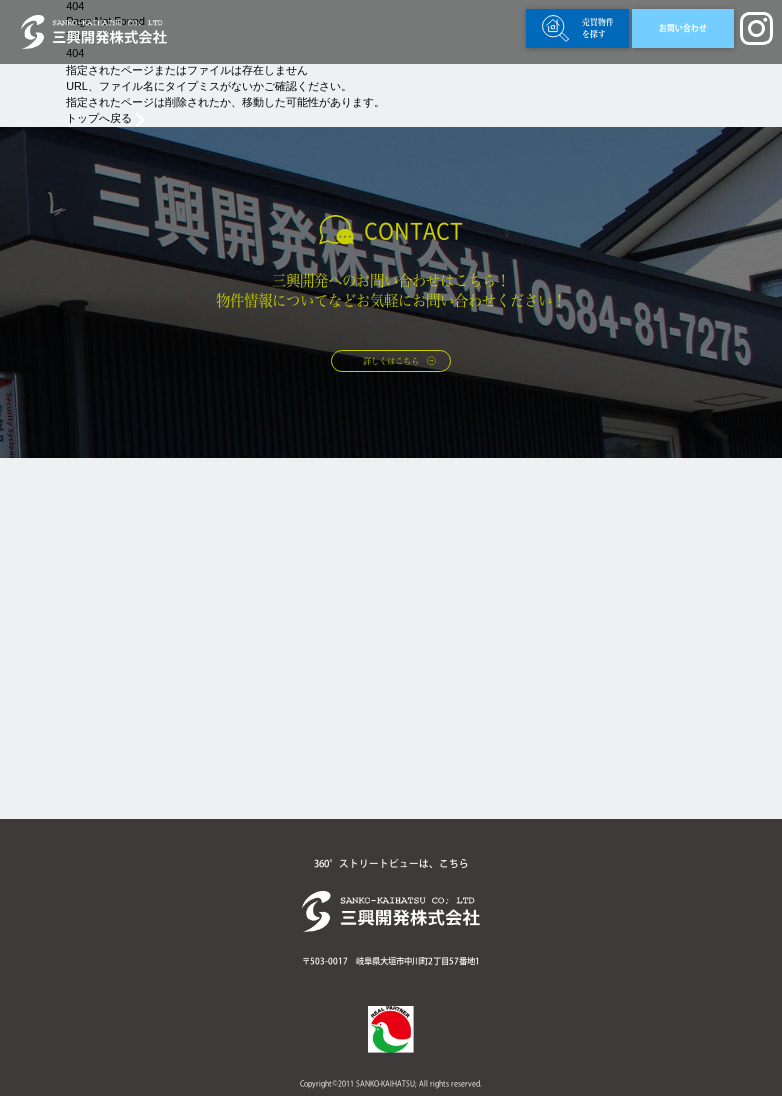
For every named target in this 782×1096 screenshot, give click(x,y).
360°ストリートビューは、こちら (391, 863)
